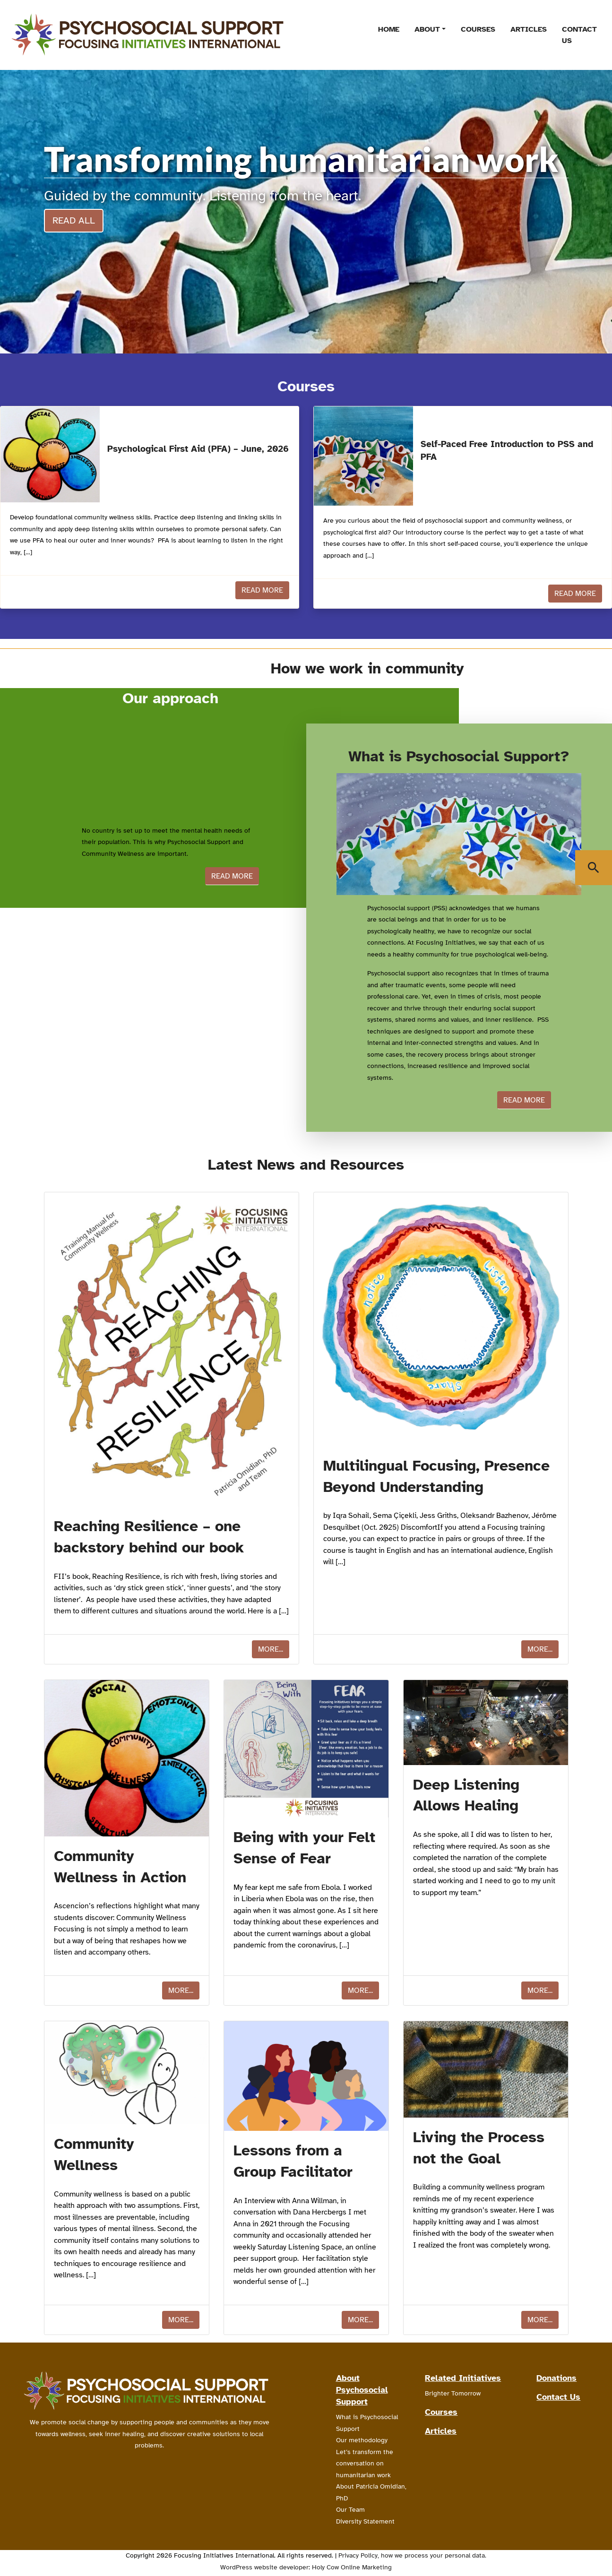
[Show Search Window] (593, 867)
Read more (232, 876)
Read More (262, 590)
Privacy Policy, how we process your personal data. (412, 2555)
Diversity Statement (365, 2521)
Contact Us (579, 35)
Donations (556, 2378)
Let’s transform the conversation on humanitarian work (364, 2463)
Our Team (350, 2510)
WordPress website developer (264, 2567)
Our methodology (362, 2440)
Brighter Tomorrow (453, 2393)
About (427, 29)
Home (388, 29)
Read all (73, 220)
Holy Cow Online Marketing (352, 2567)
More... (270, 1649)
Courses (478, 29)
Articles (528, 29)
